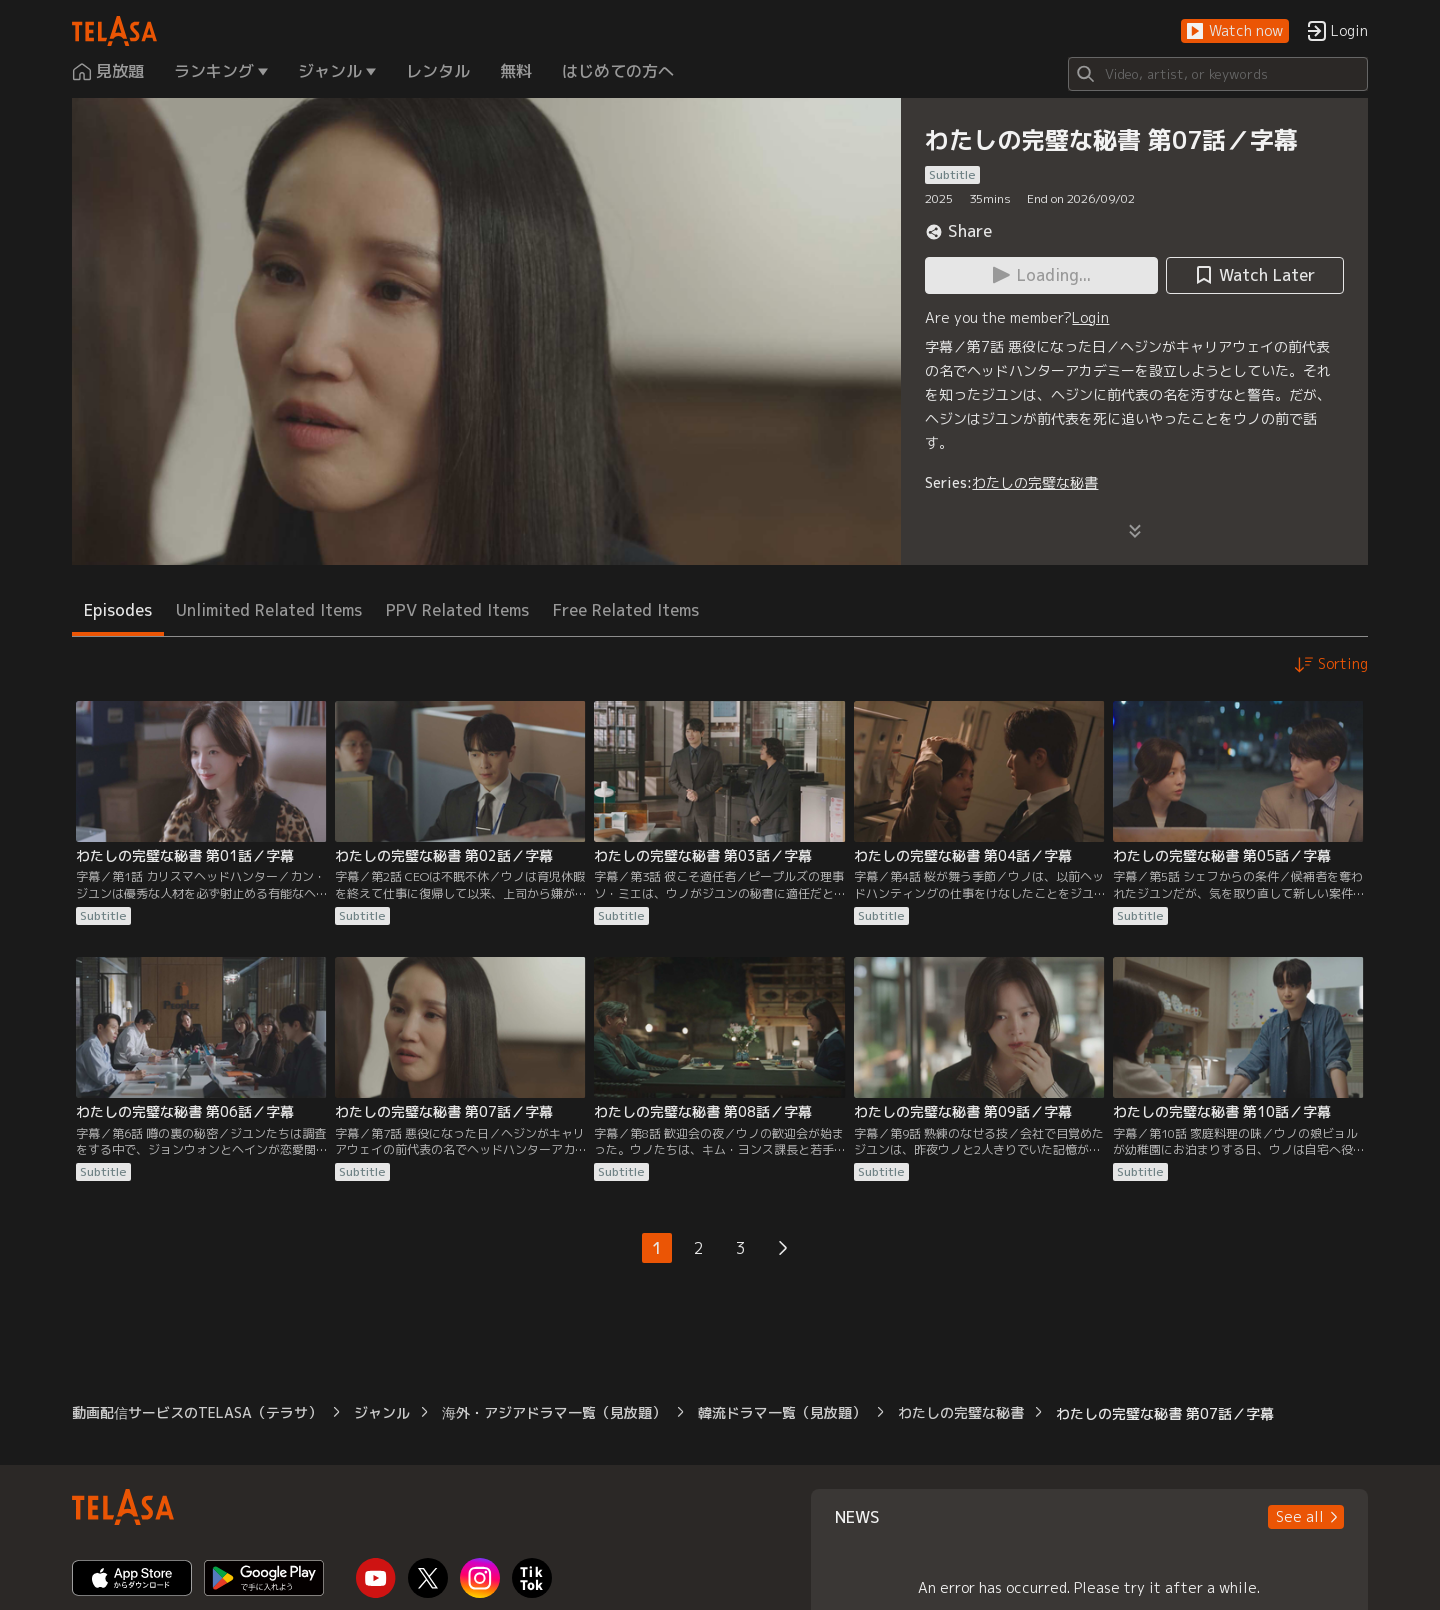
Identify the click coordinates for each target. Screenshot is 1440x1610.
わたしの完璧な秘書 (1035, 482)
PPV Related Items (457, 610)
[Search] (1218, 74)
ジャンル (382, 1412)
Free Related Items (626, 610)
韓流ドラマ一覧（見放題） (782, 1412)
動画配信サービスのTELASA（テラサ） (197, 1412)
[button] (1235, 31)
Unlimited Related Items (269, 610)
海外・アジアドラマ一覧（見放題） (554, 1412)
